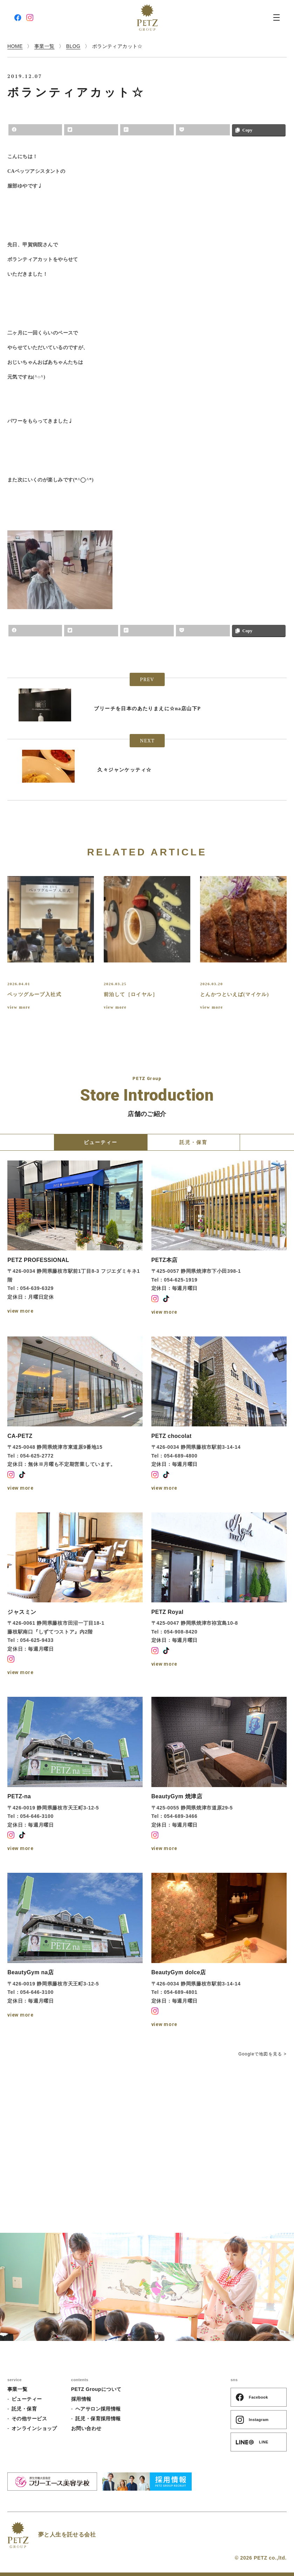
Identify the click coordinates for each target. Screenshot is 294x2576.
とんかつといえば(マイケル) (234, 994)
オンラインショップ (34, 2428)
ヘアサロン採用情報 (98, 2409)
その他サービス (29, 2418)
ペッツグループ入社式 (34, 994)
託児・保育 (24, 2409)
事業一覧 (17, 2389)
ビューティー (27, 2399)
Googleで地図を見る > (262, 2054)
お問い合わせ (86, 2428)
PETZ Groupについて (96, 2389)
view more (18, 1007)
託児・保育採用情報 (98, 2418)
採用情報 (81, 2399)
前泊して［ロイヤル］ (131, 994)
